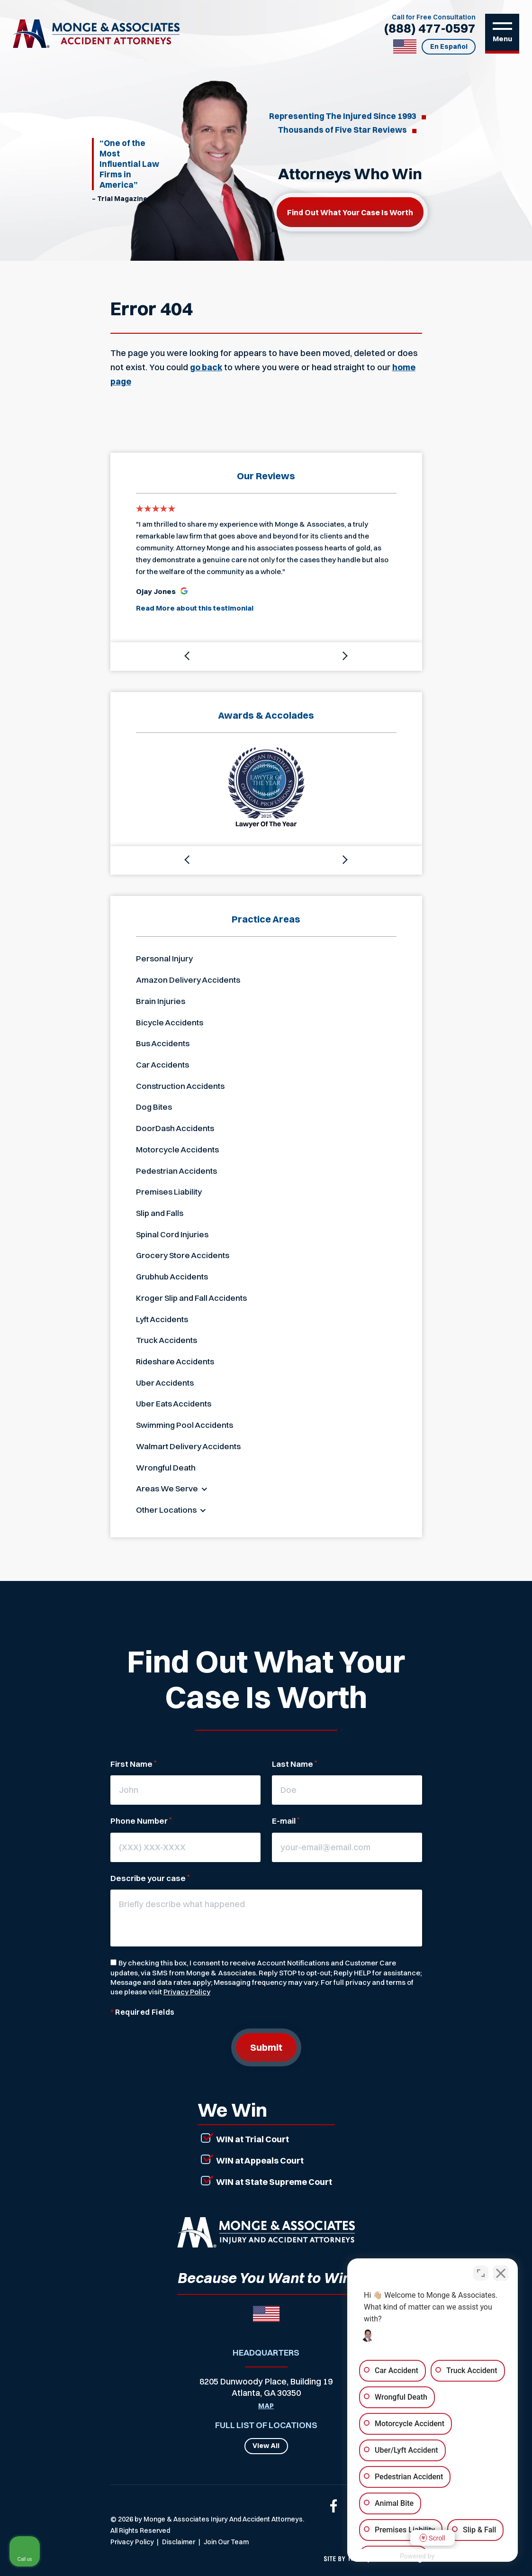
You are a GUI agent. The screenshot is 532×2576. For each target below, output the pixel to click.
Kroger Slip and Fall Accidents (191, 1298)
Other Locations (166, 1510)
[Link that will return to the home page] (266, 2232)
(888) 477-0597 (430, 28)
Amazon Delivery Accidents (188, 980)
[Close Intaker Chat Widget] (500, 2273)
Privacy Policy (186, 1991)
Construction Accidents (180, 1086)
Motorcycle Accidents (177, 1149)
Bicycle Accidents (169, 1022)
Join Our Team (226, 2542)
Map (266, 2406)
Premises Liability (169, 1192)
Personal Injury (164, 958)
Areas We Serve (167, 1488)
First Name (133, 1763)
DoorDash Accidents (175, 1128)
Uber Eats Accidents (173, 1403)
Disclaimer (178, 2542)
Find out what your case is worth (350, 212)
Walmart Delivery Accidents (188, 1446)
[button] (188, 656)
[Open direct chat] (480, 2273)
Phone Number (140, 1820)
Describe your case (149, 1877)
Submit (266, 2047)
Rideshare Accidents (175, 1361)
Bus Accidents (162, 1043)
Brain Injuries (160, 1001)
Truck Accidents (166, 1340)
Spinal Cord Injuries (172, 1234)
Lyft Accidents (162, 1319)
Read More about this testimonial (194, 607)
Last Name (294, 1763)
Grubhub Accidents (172, 1276)
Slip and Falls (159, 1213)
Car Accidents (162, 1064)
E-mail (285, 1820)
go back (206, 367)
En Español (449, 46)
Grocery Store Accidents (182, 1255)
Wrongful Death (166, 1467)
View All (266, 2445)
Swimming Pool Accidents (184, 1425)
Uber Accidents (165, 1383)
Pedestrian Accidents (176, 1171)
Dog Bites (154, 1107)
